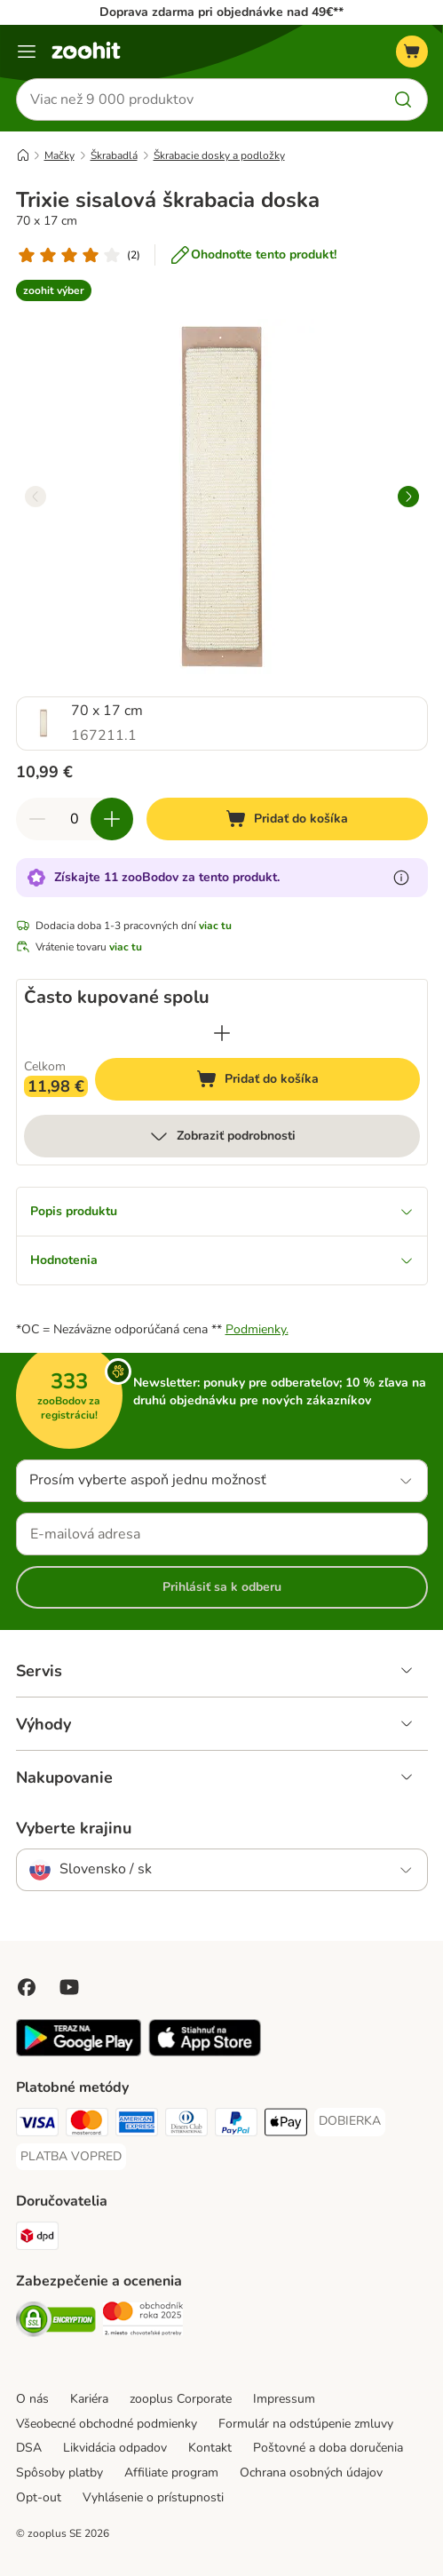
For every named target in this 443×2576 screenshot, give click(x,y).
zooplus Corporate (181, 2398)
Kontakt (210, 2447)
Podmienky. (257, 1329)
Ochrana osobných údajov (311, 2472)
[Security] (56, 2322)
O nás (32, 2398)
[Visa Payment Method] (37, 2125)
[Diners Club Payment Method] (186, 2125)
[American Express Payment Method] (136, 2125)
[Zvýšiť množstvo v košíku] (112, 819)
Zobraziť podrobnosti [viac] (222, 1136)
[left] (35, 496)
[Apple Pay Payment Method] (286, 2125)
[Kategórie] (26, 51)
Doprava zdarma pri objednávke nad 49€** (221, 12)
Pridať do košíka (274, 1081)
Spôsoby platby (59, 2472)
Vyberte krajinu (73, 1828)
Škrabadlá (114, 155)
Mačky (59, 155)
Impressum (284, 2398)
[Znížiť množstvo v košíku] (37, 819)
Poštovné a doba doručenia (328, 2447)
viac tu (215, 925)
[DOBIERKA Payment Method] (350, 2121)
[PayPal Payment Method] (236, 2125)
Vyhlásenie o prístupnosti (153, 2497)
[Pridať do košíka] (287, 819)
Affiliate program (171, 2472)
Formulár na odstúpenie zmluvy (305, 2423)
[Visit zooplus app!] (79, 2052)
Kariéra (89, 2398)
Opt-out (38, 2497)
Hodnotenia (222, 1260)
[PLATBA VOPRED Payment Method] (71, 2157)
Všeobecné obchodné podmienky (106, 2423)
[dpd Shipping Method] (37, 2238)
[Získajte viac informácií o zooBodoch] (401, 878)
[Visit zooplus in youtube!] (69, 1987)
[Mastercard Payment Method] (87, 2125)
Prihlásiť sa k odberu (221, 1586)
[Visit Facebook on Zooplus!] (26, 1987)
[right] (408, 496)
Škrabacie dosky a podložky (219, 155)
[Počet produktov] (74, 819)
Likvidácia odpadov (115, 2447)
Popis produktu (222, 1211)
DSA (29, 2447)
